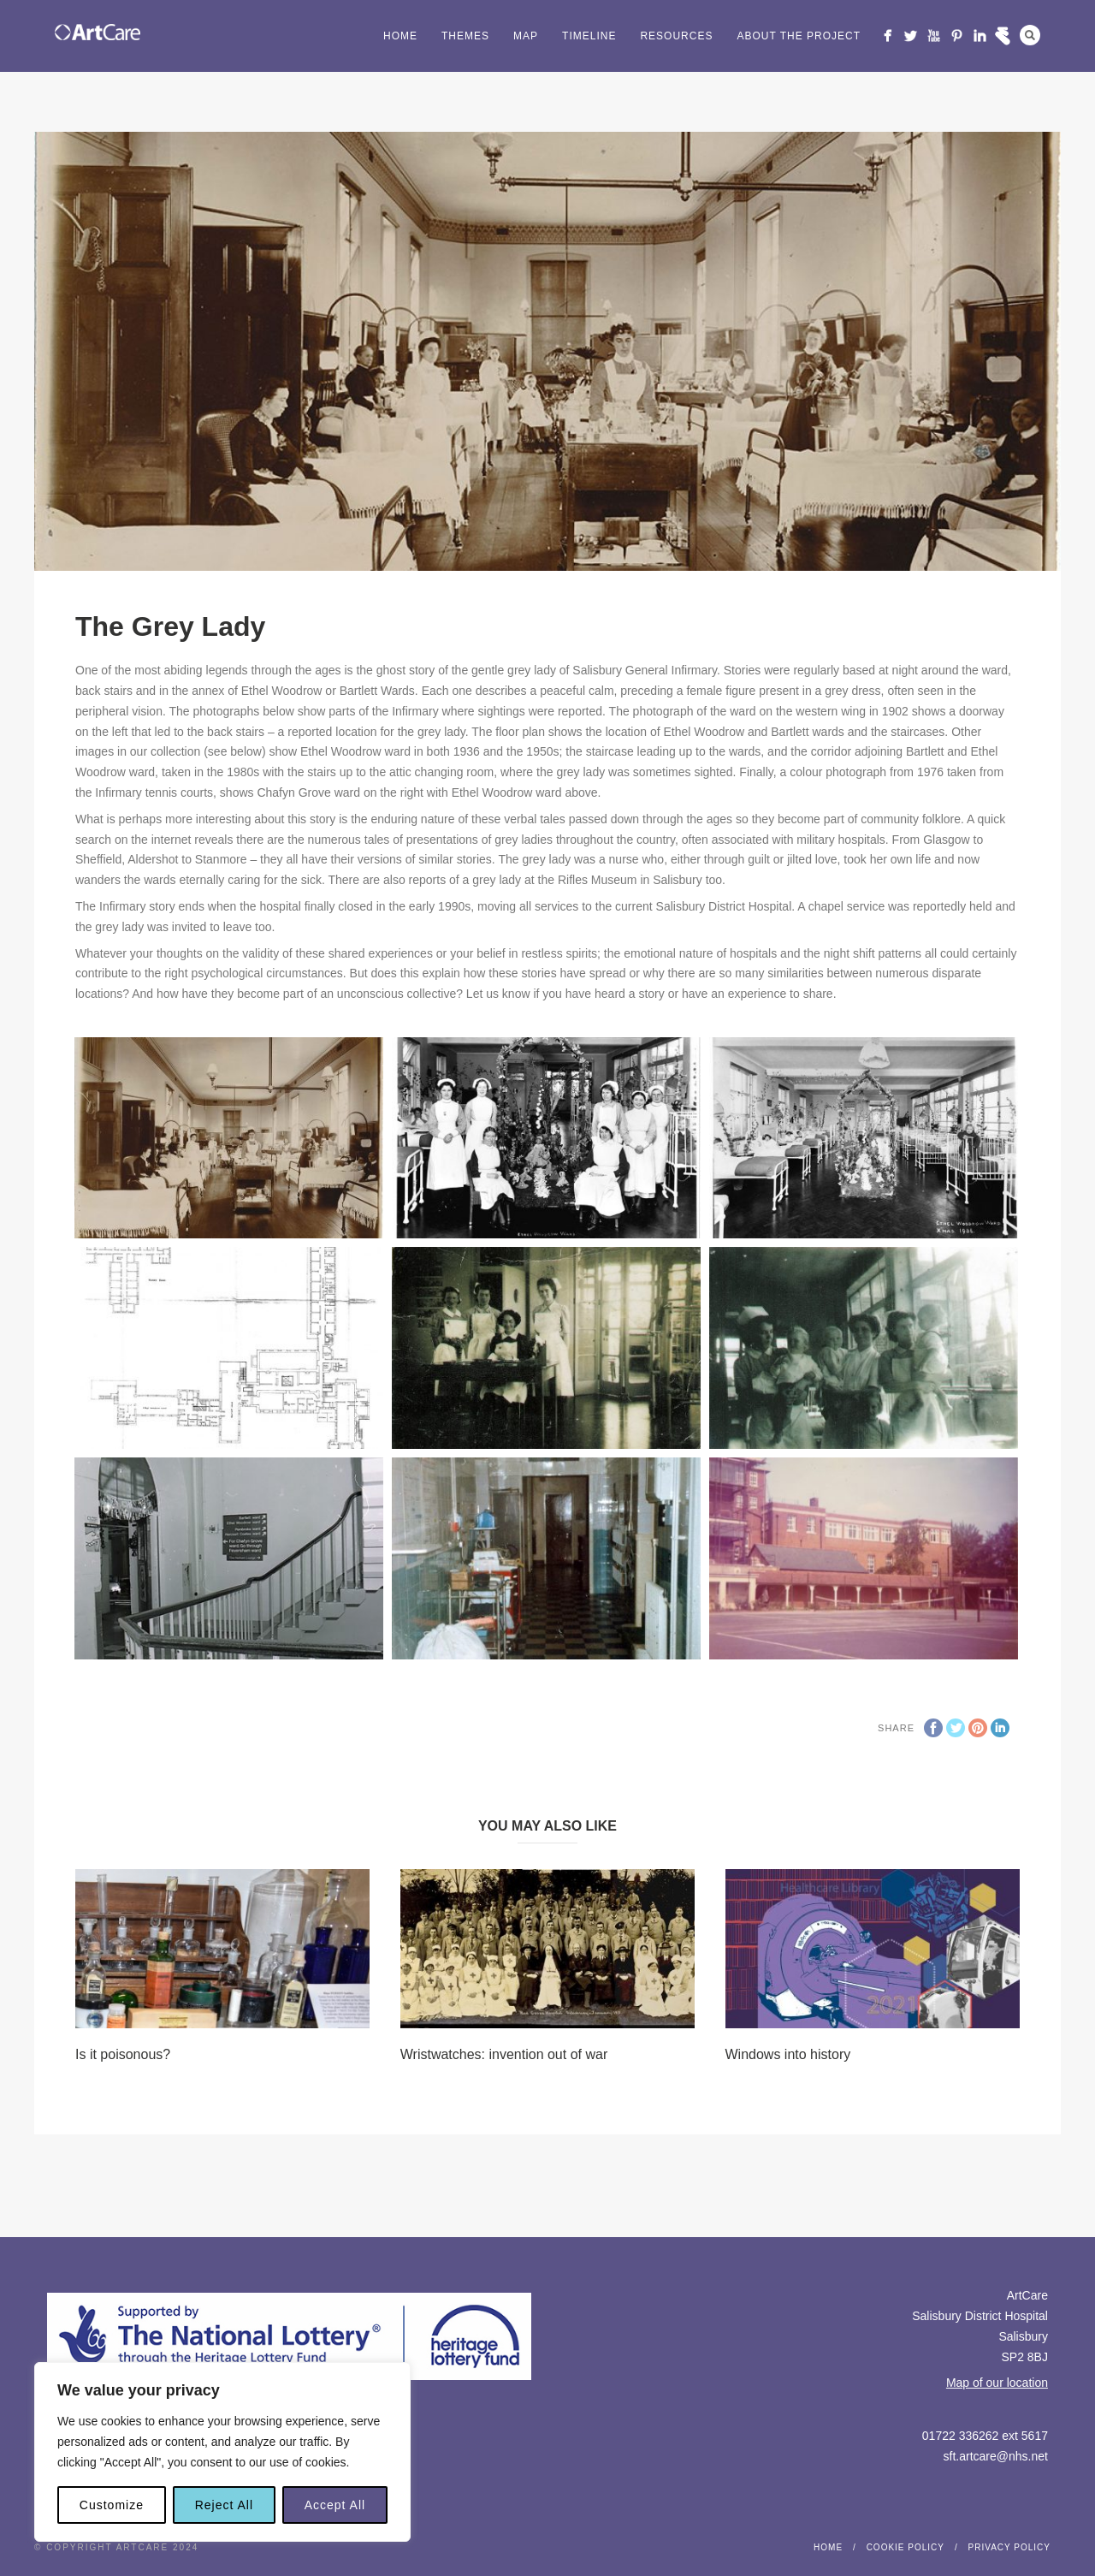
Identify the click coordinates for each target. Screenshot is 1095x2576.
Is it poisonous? (122, 2054)
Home (400, 36)
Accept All (335, 2505)
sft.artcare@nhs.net (996, 2456)
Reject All (224, 2505)
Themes (465, 36)
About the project (799, 36)
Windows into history (788, 2054)
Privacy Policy (1009, 2547)
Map (525, 36)
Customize (112, 2505)
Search (1030, 35)
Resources (676, 36)
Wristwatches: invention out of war (503, 2054)
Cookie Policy (905, 2547)
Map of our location (997, 2382)
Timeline (589, 36)
